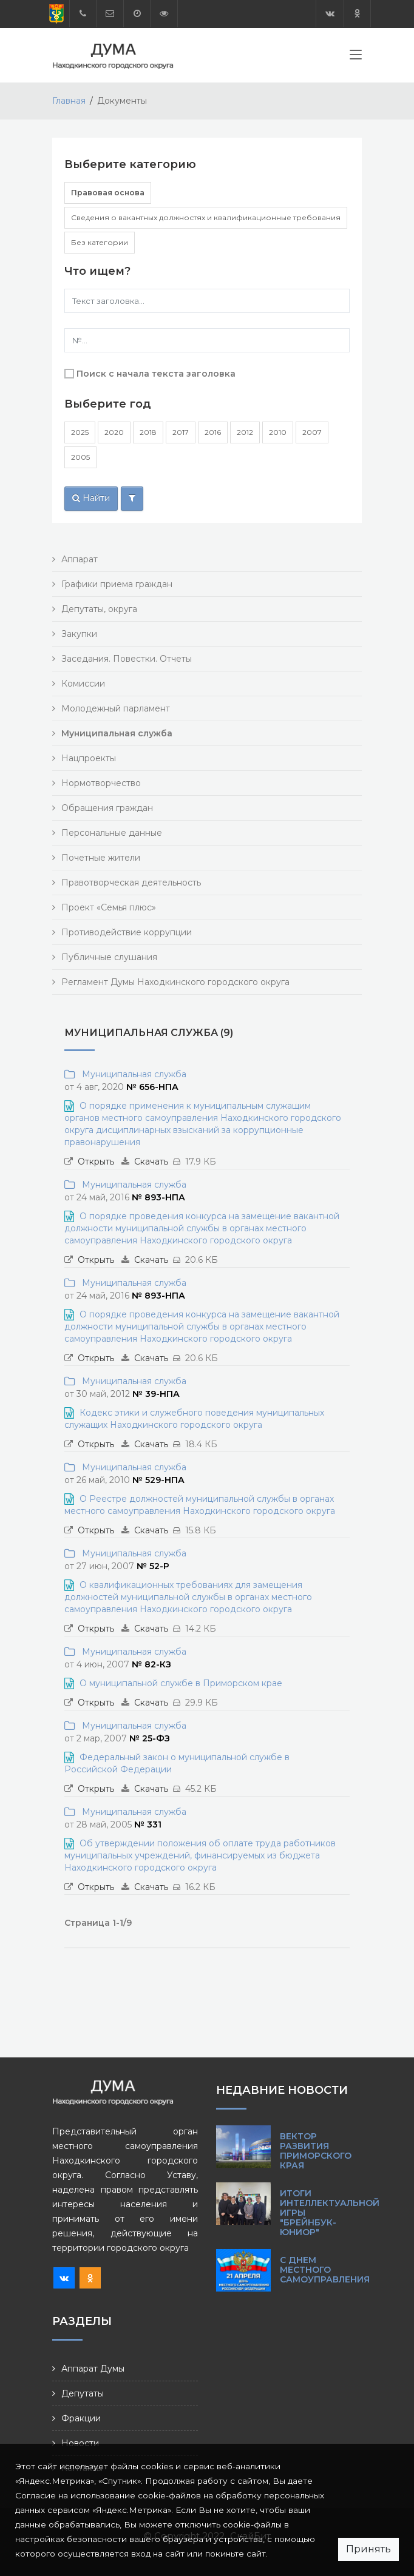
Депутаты (82, 2393)
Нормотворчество (101, 783)
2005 (80, 457)
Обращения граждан (107, 807)
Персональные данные (111, 832)
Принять (368, 2549)
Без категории (99, 242)
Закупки (79, 633)
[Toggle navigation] (356, 57)
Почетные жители (100, 857)
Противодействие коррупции (126, 932)
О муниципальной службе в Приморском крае (181, 1683)
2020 (114, 432)
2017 (180, 432)
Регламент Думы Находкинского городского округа (175, 982)
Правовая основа (107, 192)
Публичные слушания (109, 957)
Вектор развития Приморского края (315, 2151)
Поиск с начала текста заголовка (156, 373)
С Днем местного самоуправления (325, 2270)
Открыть (96, 1161)
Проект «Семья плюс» (108, 907)
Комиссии (83, 683)
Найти (91, 498)
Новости (80, 2443)
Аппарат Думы (92, 2368)
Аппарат (79, 559)
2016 (213, 432)
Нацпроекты (88, 758)
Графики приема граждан (116, 584)
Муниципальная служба (131, 1074)
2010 (278, 432)
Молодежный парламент (115, 708)
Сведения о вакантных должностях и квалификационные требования (206, 217)
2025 (80, 432)
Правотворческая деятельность (131, 882)
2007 (312, 432)
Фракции (81, 2418)
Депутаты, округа (99, 609)
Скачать (151, 1161)
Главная (69, 100)
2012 (245, 432)
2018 (148, 432)
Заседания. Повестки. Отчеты (126, 658)
